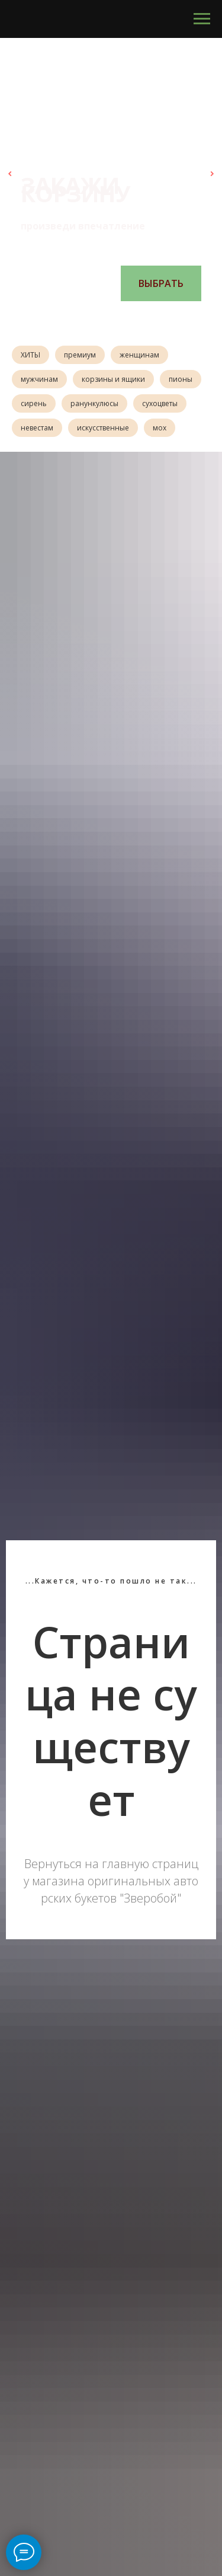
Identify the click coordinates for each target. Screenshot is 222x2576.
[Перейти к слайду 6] (141, 319)
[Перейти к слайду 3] (105, 319)
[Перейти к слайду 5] (129, 319)
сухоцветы (160, 403)
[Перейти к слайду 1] (82, 319)
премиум (80, 355)
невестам (37, 428)
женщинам (139, 355)
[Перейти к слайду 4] (117, 319)
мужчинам (39, 379)
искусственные (103, 428)
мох (159, 428)
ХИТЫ (30, 355)
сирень (34, 403)
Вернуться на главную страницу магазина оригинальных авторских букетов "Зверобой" (111, 1881)
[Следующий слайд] (212, 174)
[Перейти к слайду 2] (93, 319)
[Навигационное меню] (202, 19)
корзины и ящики (113, 379)
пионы (180, 379)
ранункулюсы (94, 403)
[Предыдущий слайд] (10, 174)
